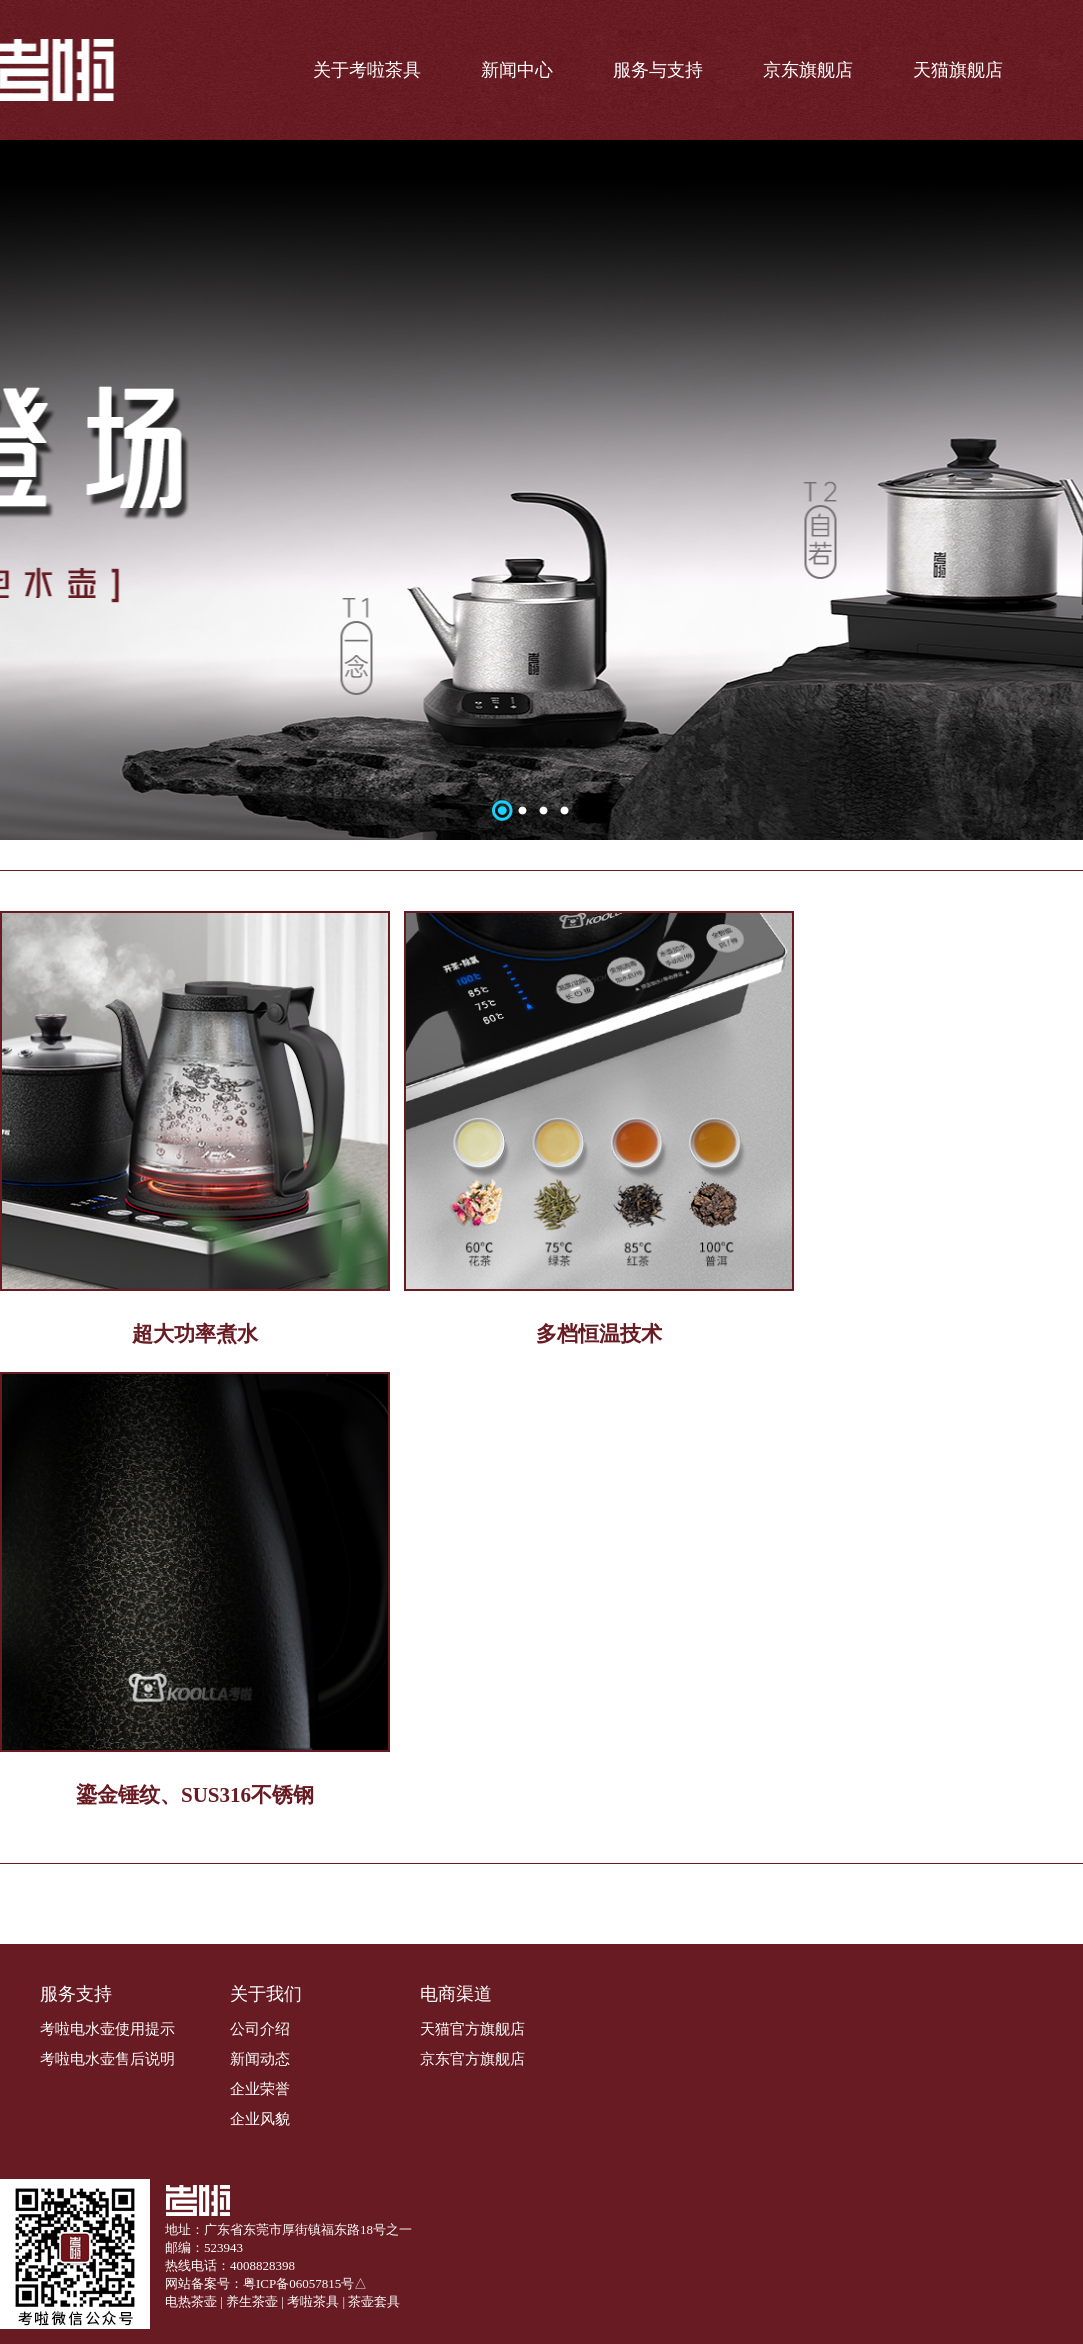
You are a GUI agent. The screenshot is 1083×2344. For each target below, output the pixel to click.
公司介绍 (260, 2029)
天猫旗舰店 (958, 70)
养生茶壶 (252, 2301)
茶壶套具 (374, 2301)
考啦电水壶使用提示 (107, 2029)
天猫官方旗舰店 (472, 2029)
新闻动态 (260, 2059)
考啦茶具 (313, 2301)
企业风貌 (260, 2119)
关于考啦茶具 (367, 70)
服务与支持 (658, 70)
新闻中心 (517, 70)
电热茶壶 (191, 2301)
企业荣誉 (260, 2089)
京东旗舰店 (808, 70)
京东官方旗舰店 (472, 2059)
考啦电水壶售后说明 (107, 2059)
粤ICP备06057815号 (298, 2283)
